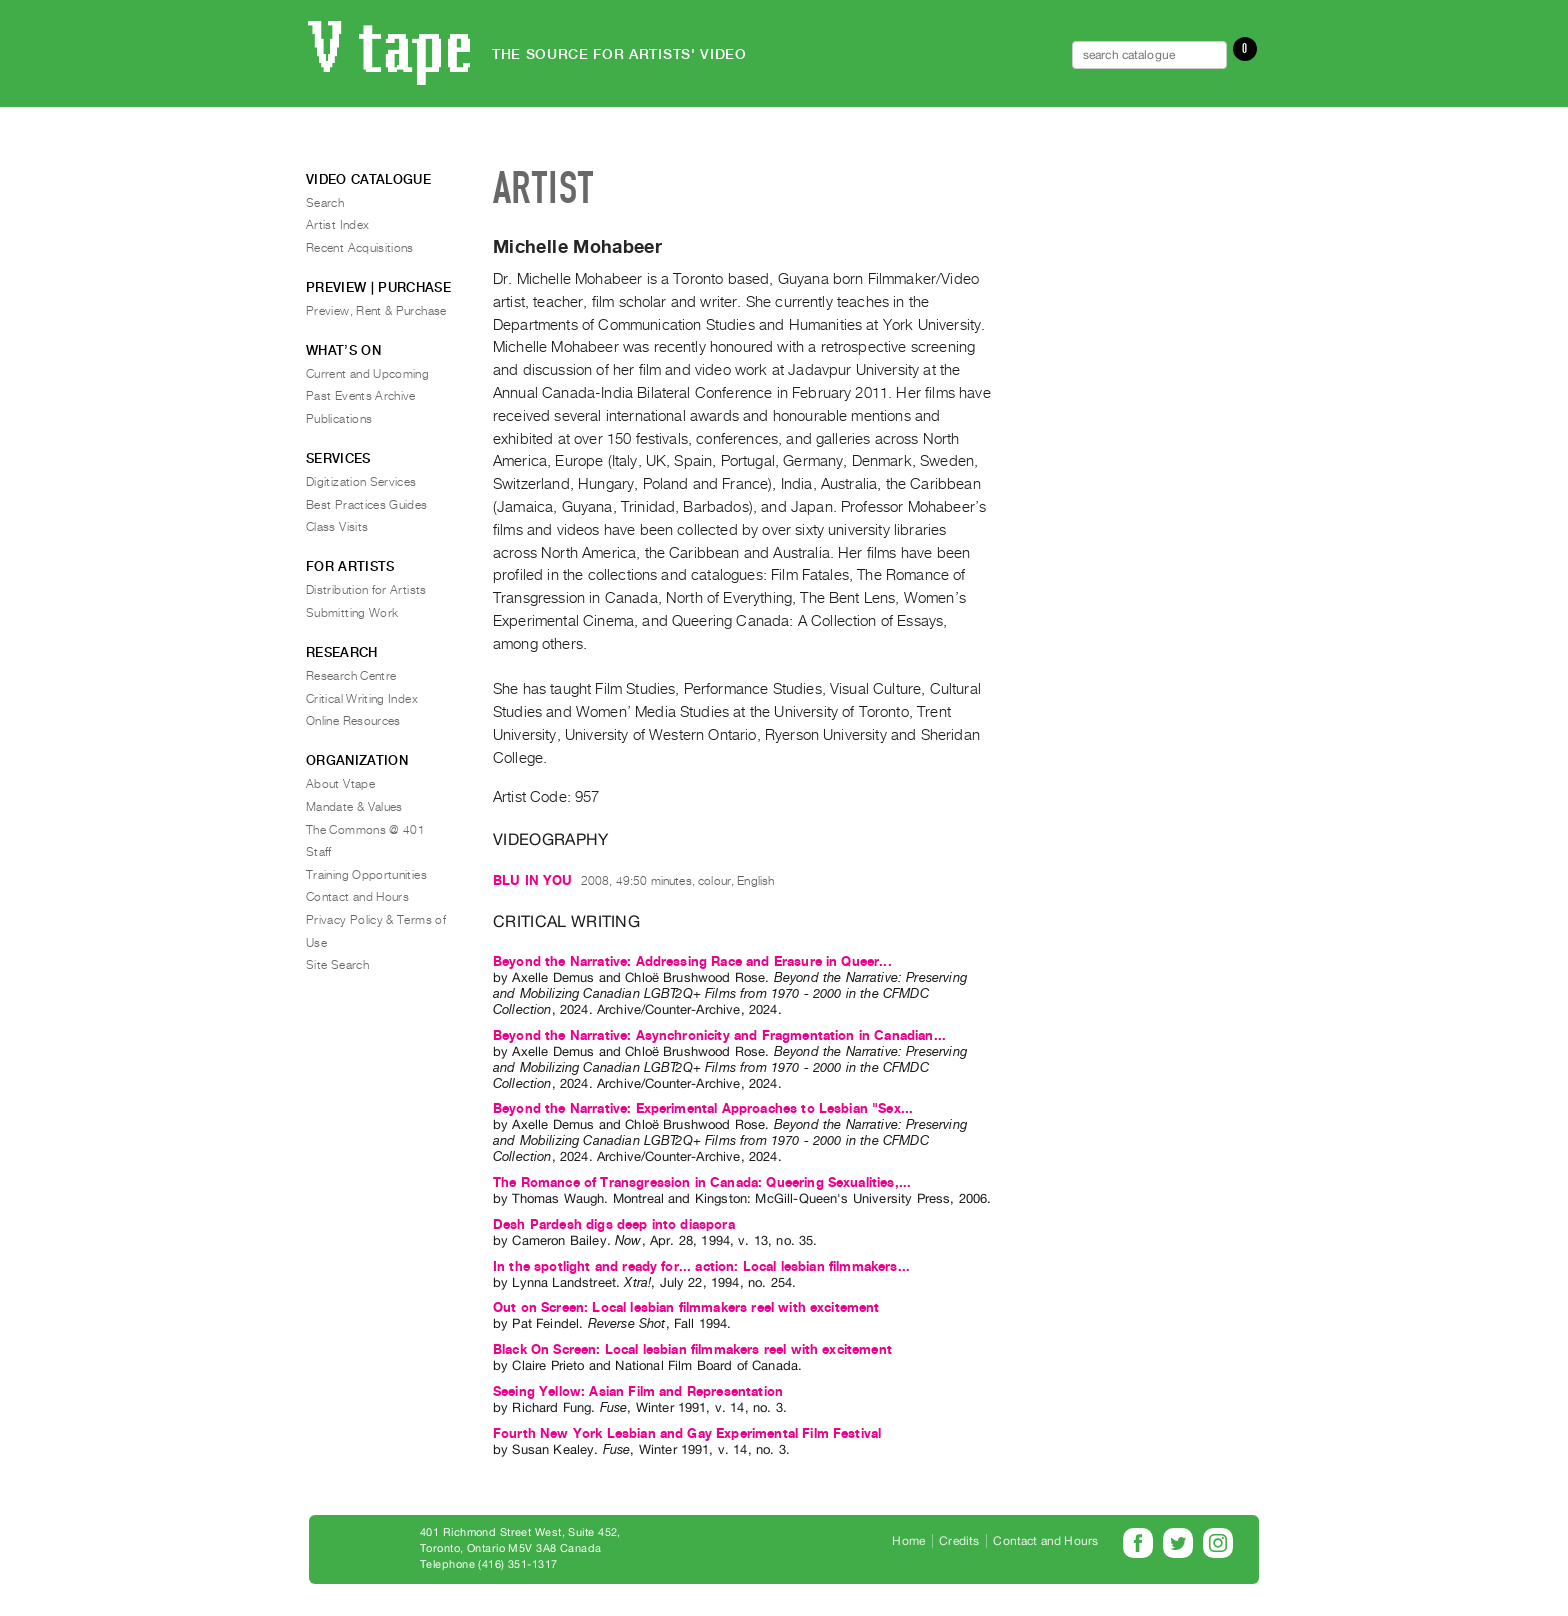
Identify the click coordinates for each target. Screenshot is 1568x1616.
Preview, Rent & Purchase (376, 311)
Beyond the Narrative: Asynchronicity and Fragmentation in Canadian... (719, 1035)
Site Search (337, 965)
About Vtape (340, 784)
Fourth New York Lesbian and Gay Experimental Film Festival (687, 1433)
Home (908, 1541)
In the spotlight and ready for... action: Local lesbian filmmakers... (701, 1266)
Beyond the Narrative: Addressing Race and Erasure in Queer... (692, 961)
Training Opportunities (366, 875)
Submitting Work (352, 613)
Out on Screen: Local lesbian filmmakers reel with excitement (686, 1307)
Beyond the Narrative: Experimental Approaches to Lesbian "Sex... (703, 1108)
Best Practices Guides (367, 505)
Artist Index (337, 225)
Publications (339, 419)
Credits (959, 1541)
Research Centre (351, 676)
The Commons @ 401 (365, 830)
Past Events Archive (361, 396)
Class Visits (337, 527)
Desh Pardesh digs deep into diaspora (614, 1224)
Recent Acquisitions (360, 248)
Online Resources (353, 721)
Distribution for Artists (366, 590)
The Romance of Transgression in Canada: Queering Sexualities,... (702, 1182)
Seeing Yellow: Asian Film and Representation (638, 1391)
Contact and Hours (357, 897)
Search (325, 203)
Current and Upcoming (367, 374)
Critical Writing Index (362, 699)
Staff (319, 852)
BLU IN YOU (533, 880)
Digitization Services (361, 482)
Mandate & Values (354, 807)
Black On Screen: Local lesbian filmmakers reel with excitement (692, 1349)
